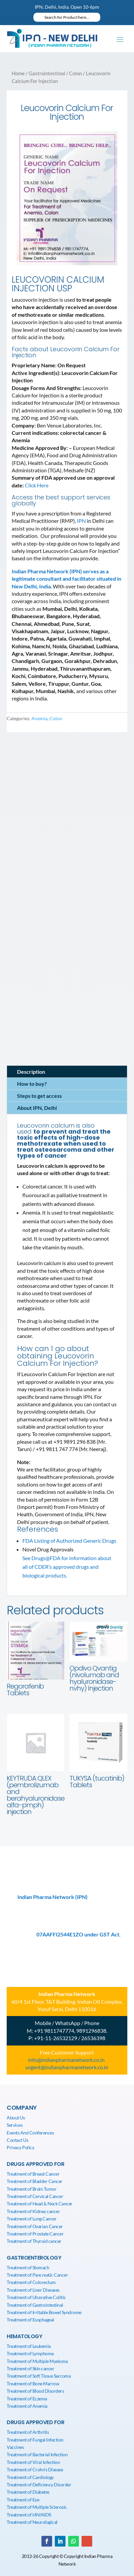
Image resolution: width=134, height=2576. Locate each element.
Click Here (36, 485)
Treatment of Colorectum (31, 2282)
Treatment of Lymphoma (30, 2353)
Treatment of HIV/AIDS (29, 2514)
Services (14, 2125)
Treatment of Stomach (28, 2267)
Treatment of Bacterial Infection (37, 2454)
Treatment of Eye (23, 2499)
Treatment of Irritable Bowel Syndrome (44, 2312)
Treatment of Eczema (27, 2398)
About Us (16, 2117)
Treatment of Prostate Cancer (35, 2233)
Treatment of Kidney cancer (33, 2211)
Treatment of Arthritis (28, 2432)
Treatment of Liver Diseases (33, 2290)
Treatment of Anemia (27, 2406)
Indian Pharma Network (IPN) (52, 1897)
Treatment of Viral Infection (33, 2462)
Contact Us (17, 2140)
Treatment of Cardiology (30, 2477)
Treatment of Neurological (32, 2522)
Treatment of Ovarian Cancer (35, 2226)
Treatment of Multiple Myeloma (37, 2361)
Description (31, 1071)
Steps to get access (39, 1095)
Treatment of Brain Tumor (31, 2189)
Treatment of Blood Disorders (35, 2391)
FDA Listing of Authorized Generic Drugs (69, 1540)
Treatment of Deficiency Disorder (39, 2484)
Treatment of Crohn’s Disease (35, 2469)
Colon (75, 73)
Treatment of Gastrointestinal (35, 2305)
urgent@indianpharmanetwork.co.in (66, 2067)
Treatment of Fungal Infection (35, 2440)
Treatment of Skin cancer (30, 2368)
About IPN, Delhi (37, 1108)
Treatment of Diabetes (28, 2492)
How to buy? (32, 1083)
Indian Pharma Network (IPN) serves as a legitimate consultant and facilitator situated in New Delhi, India (66, 578)
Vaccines (15, 2447)
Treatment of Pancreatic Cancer (37, 2275)
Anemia (39, 718)
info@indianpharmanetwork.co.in (66, 2060)
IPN (81, 520)
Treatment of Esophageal (30, 2319)
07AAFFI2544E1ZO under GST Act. (78, 1934)
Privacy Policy (20, 2147)
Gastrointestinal (47, 73)
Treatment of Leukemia (29, 2346)
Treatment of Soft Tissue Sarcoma (39, 2376)
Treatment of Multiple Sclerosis (36, 2507)
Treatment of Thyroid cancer (34, 2241)
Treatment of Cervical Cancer (35, 2196)
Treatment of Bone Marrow (33, 2383)
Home (18, 73)
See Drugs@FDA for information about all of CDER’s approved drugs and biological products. (66, 1567)
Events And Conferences (30, 2132)
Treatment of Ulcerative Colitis (36, 2297)
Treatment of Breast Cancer (33, 2174)
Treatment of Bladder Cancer (34, 2181)
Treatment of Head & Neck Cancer (40, 2203)
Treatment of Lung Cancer (31, 2218)
